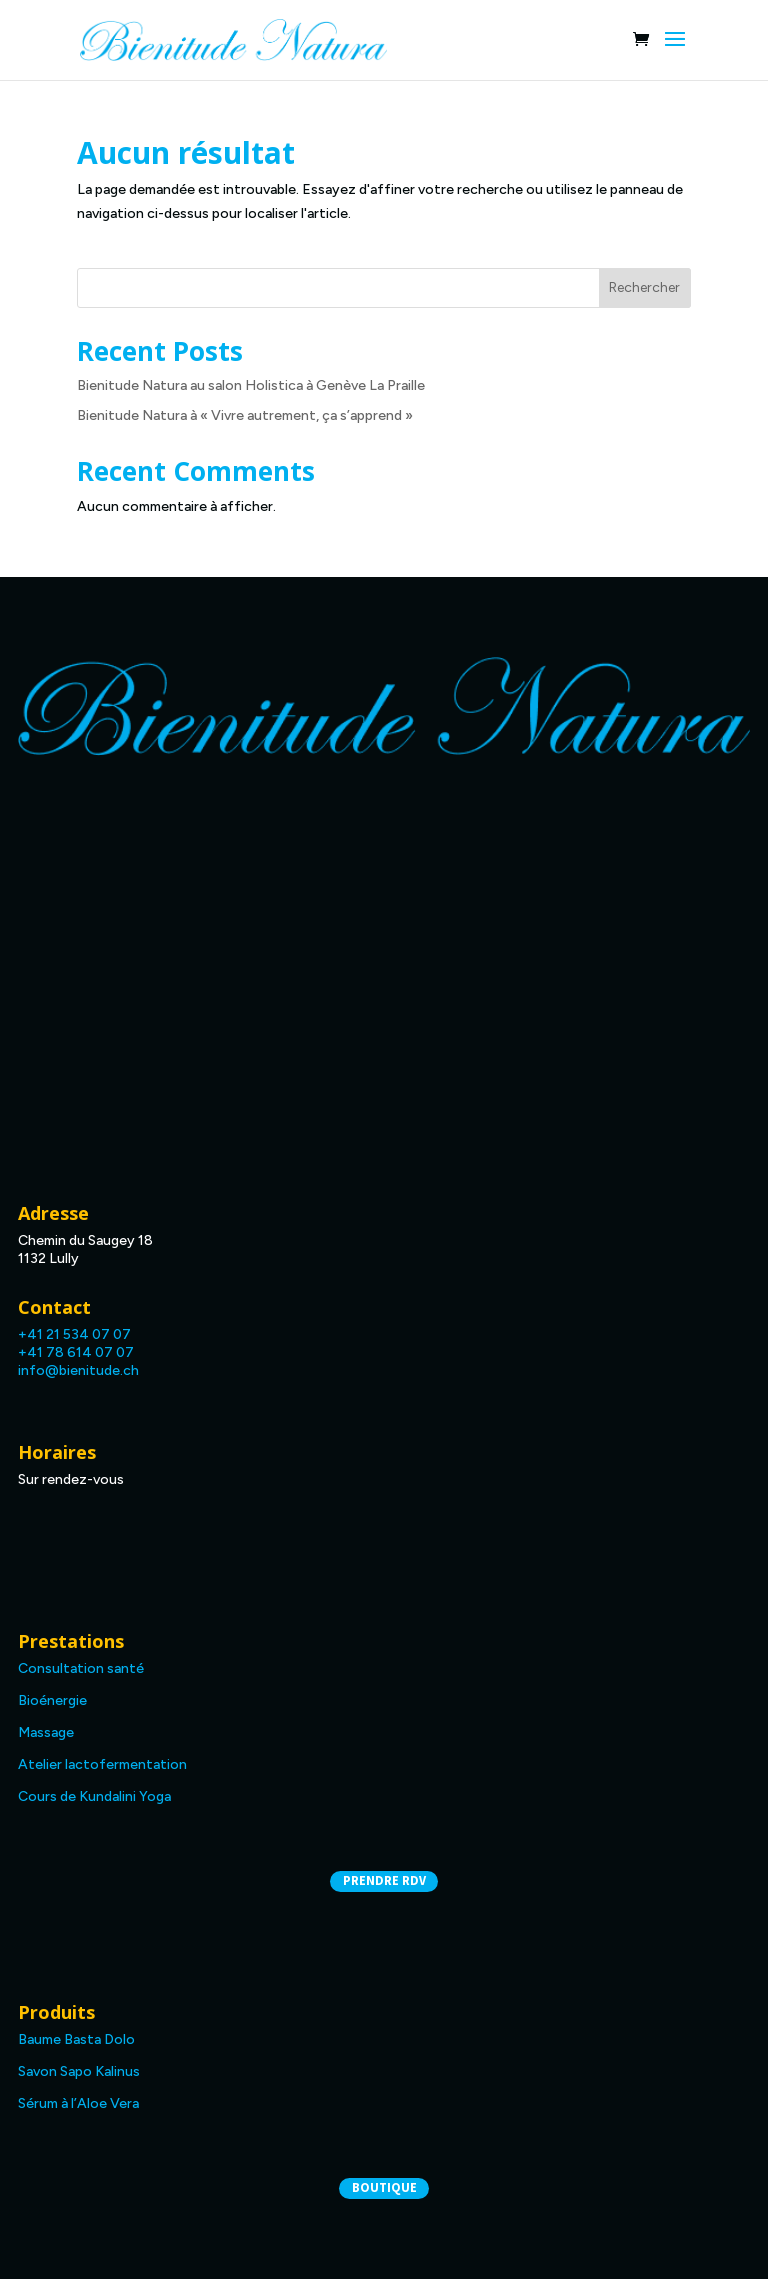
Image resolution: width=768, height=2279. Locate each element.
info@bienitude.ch (78, 1370)
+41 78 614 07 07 (76, 1352)
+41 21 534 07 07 (74, 1334)
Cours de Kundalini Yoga (94, 1796)
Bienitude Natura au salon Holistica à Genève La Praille (251, 385)
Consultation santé (81, 1668)
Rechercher (644, 287)
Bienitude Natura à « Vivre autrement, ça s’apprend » (245, 415)
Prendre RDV (384, 1881)
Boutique (384, 2188)
